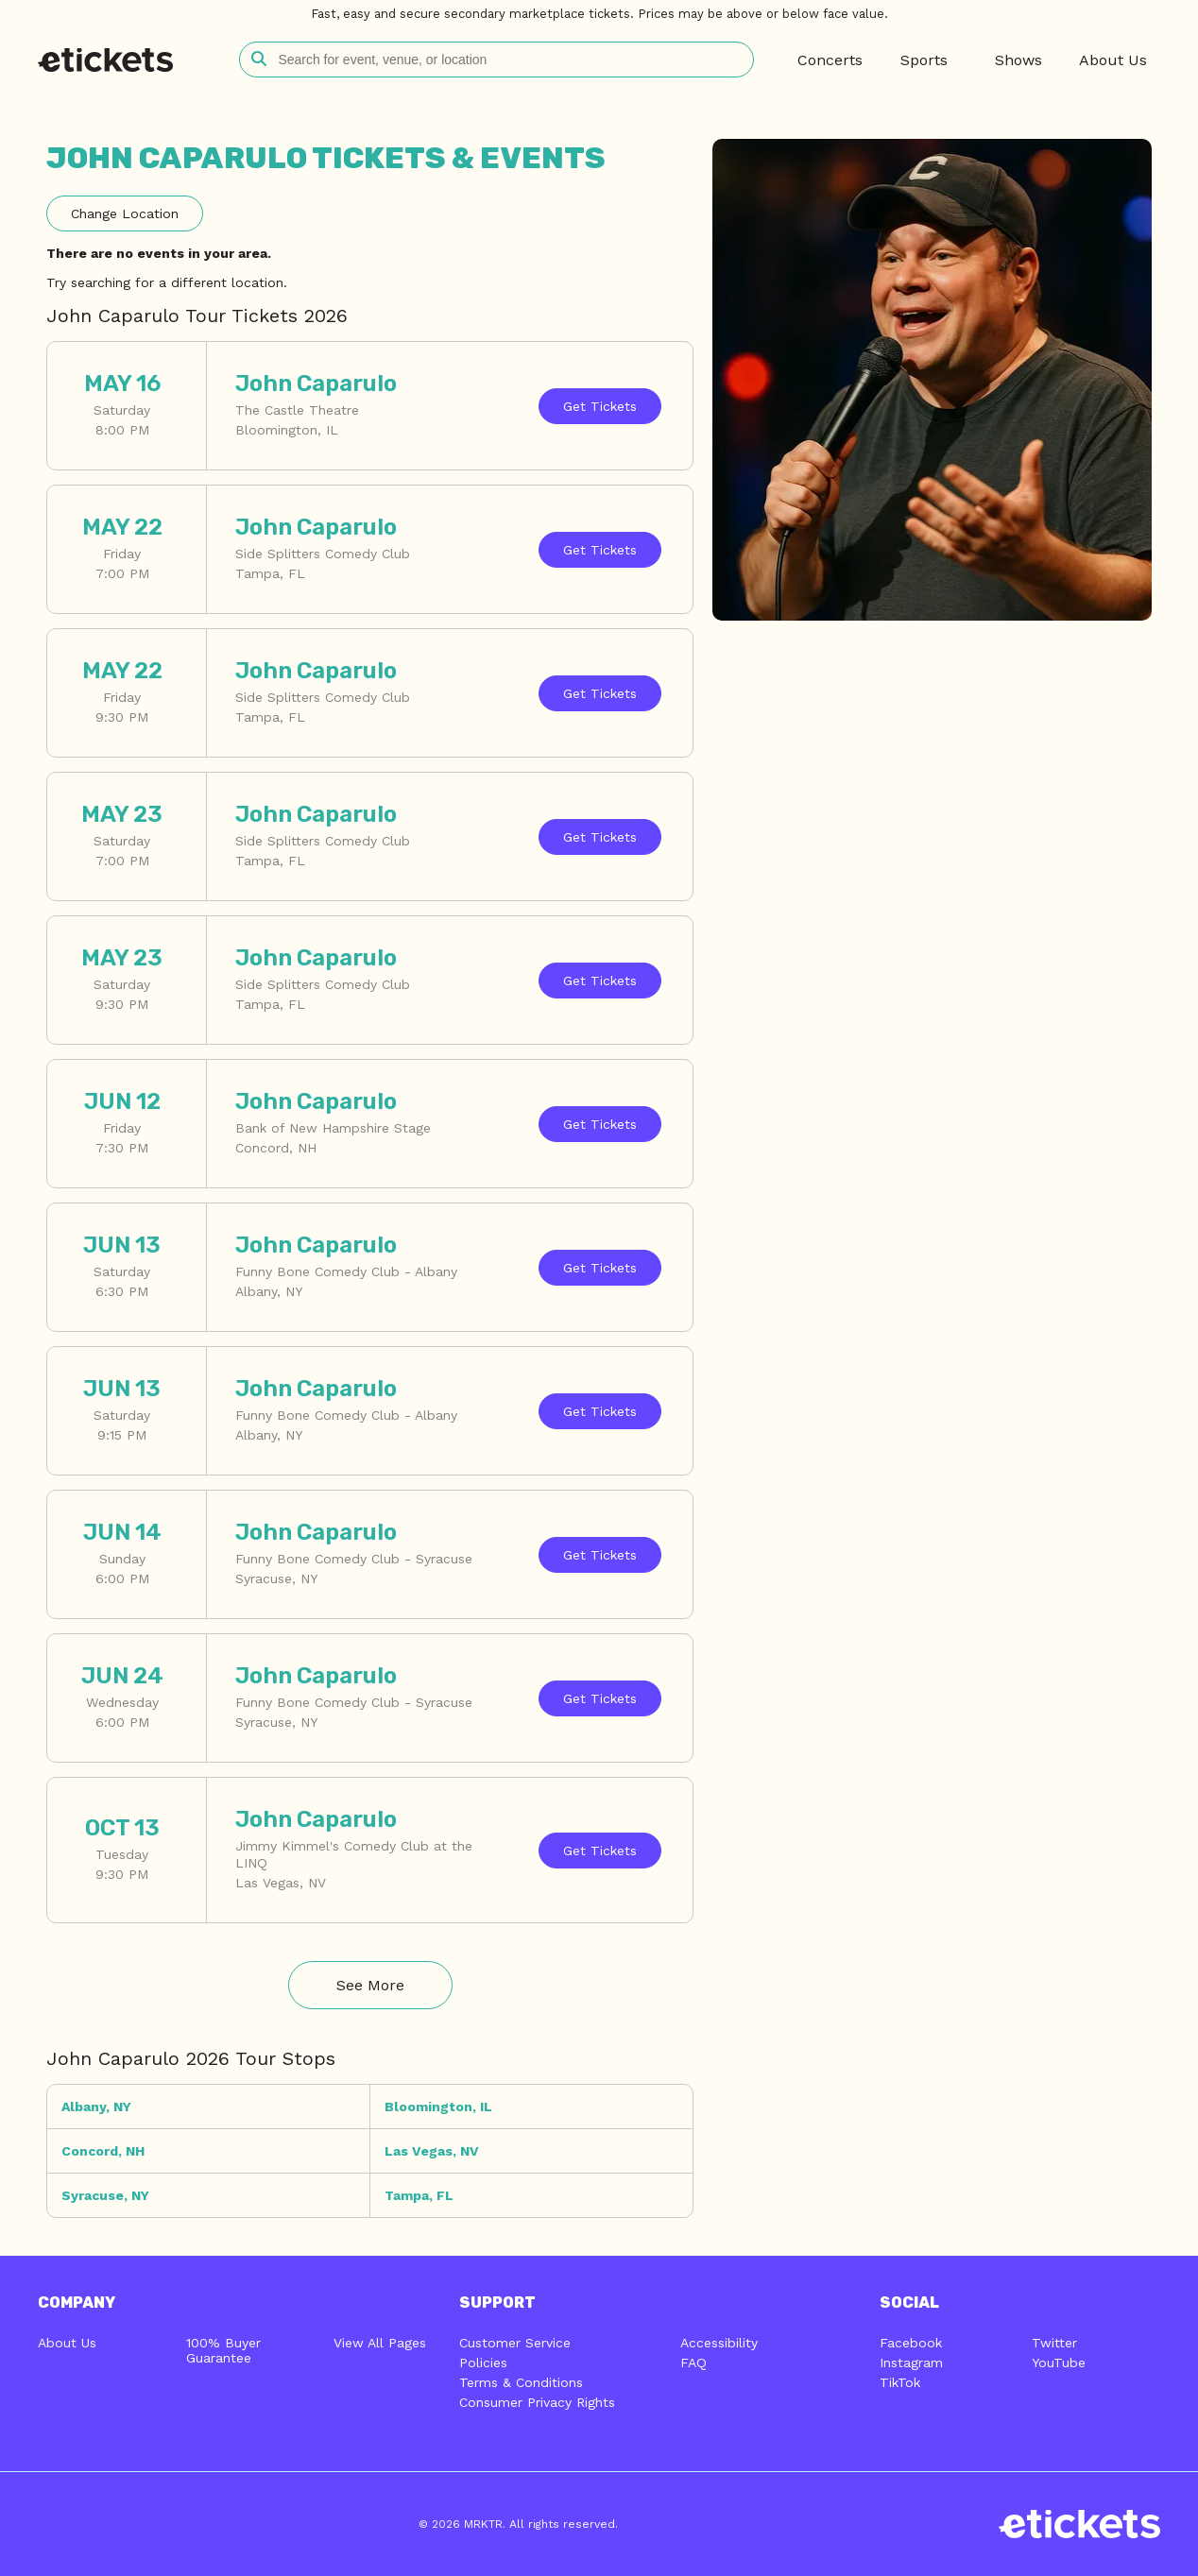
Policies (483, 2362)
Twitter (1054, 2342)
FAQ (693, 2362)
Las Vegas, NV (432, 2150)
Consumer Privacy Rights (537, 2402)
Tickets (600, 406)
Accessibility (719, 2342)
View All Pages (380, 2342)
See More (370, 1985)
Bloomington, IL (438, 2106)
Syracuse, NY (105, 2195)
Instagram (911, 2362)
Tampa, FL (419, 2195)
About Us (67, 2342)
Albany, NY (96, 2106)
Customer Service (515, 2342)
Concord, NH (103, 2150)
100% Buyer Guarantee (223, 2350)
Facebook (911, 2342)
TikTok (900, 2382)
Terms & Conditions (521, 2382)
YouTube (1059, 2362)
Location (125, 213)
